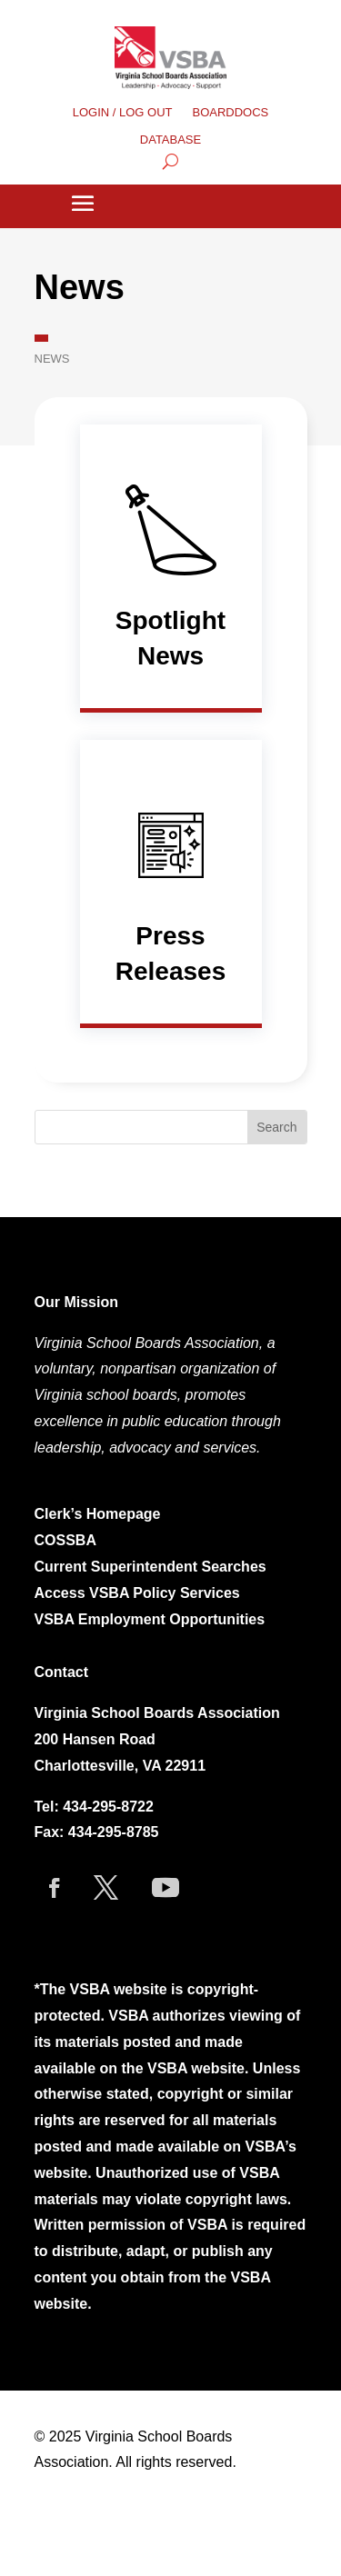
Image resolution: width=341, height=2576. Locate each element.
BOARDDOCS (231, 112)
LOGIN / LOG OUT (123, 112)
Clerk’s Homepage (98, 1514)
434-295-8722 (108, 1806)
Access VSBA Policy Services (140, 1593)
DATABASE (170, 140)
